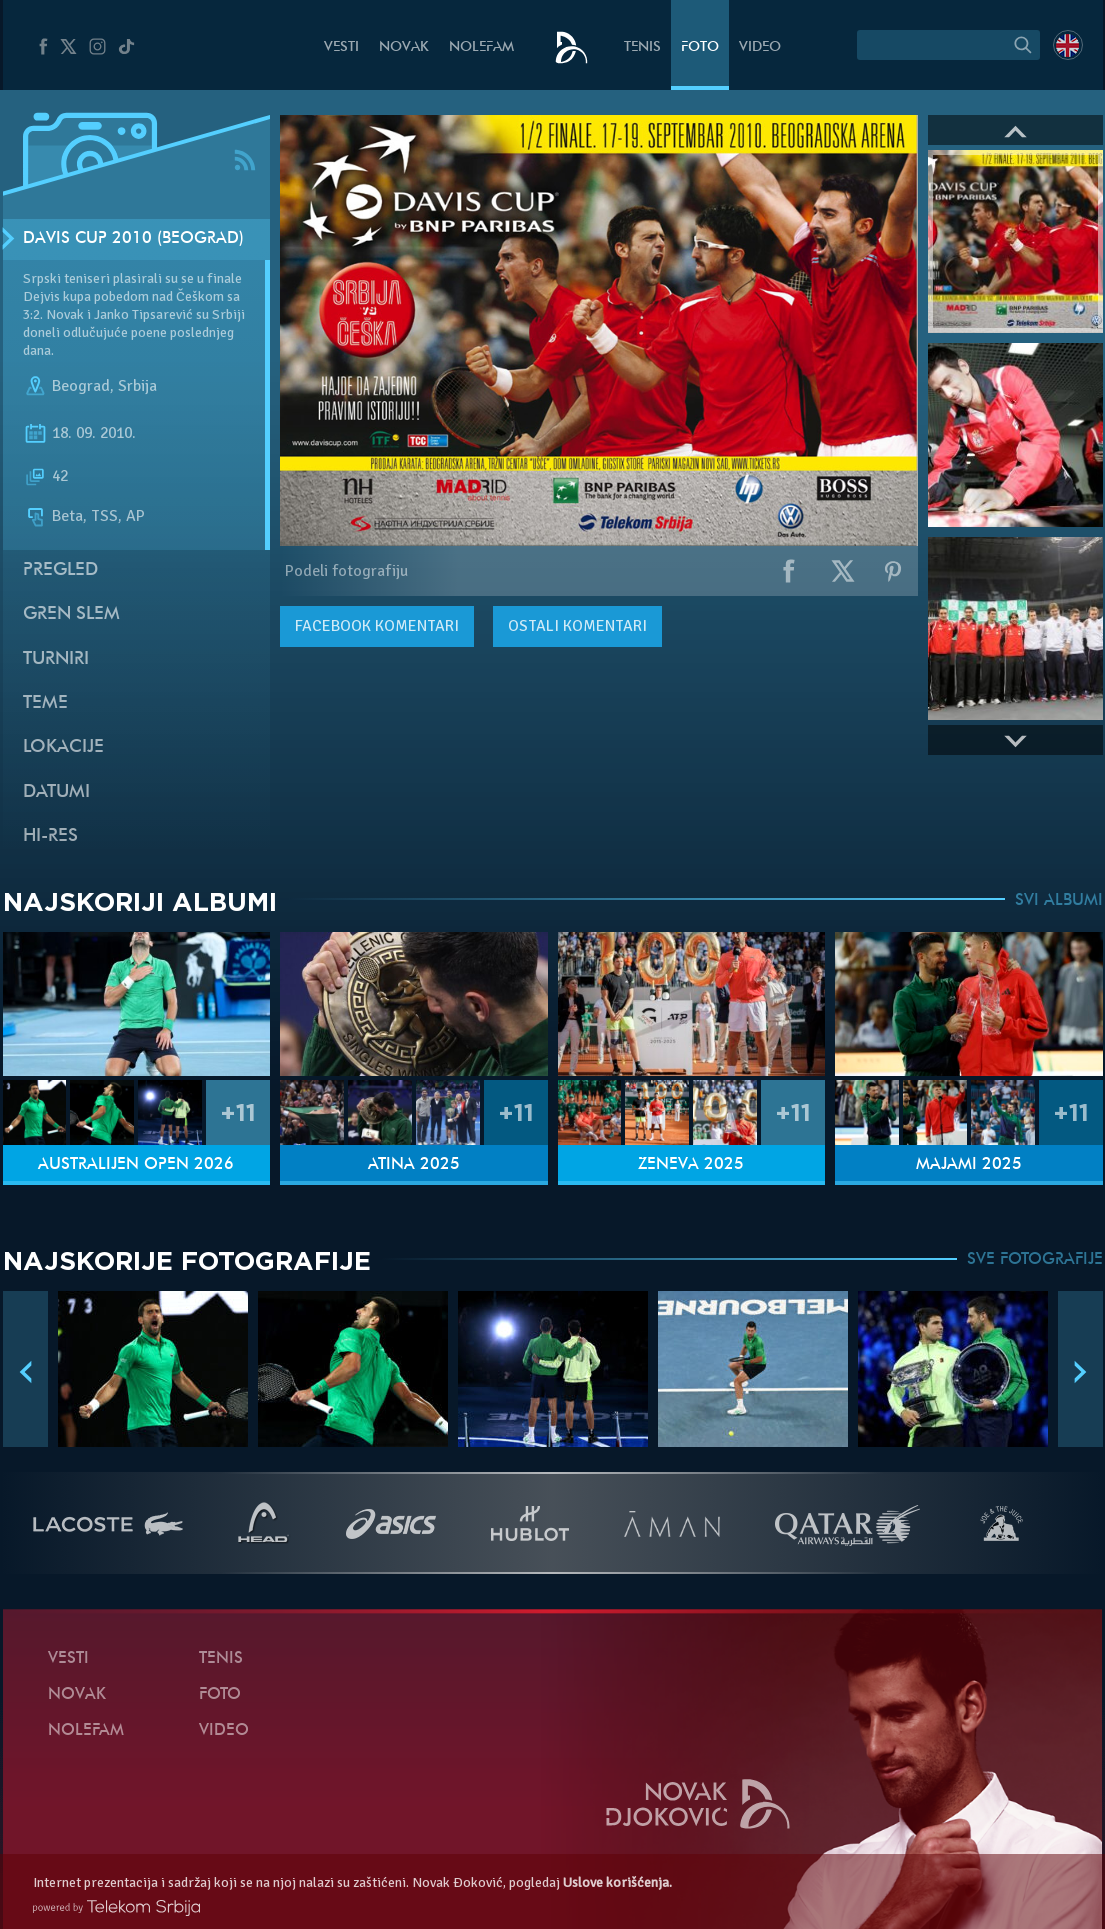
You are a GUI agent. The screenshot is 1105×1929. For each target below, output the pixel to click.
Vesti (341, 47)
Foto (700, 47)
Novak (404, 47)
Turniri (56, 659)
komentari (377, 626)
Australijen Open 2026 (136, 1165)
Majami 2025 (969, 1165)
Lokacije (63, 747)
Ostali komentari (577, 626)
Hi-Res (50, 836)
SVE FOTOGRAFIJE (1035, 1260)
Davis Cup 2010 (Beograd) (133, 239)
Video (760, 47)
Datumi (56, 792)
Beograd (81, 386)
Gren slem (71, 614)
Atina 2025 (414, 1165)
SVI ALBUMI (1059, 901)
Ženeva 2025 (691, 1165)
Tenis (642, 47)
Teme (45, 703)
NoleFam (481, 47)
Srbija (137, 386)
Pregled (60, 570)
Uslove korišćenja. (617, 1882)
